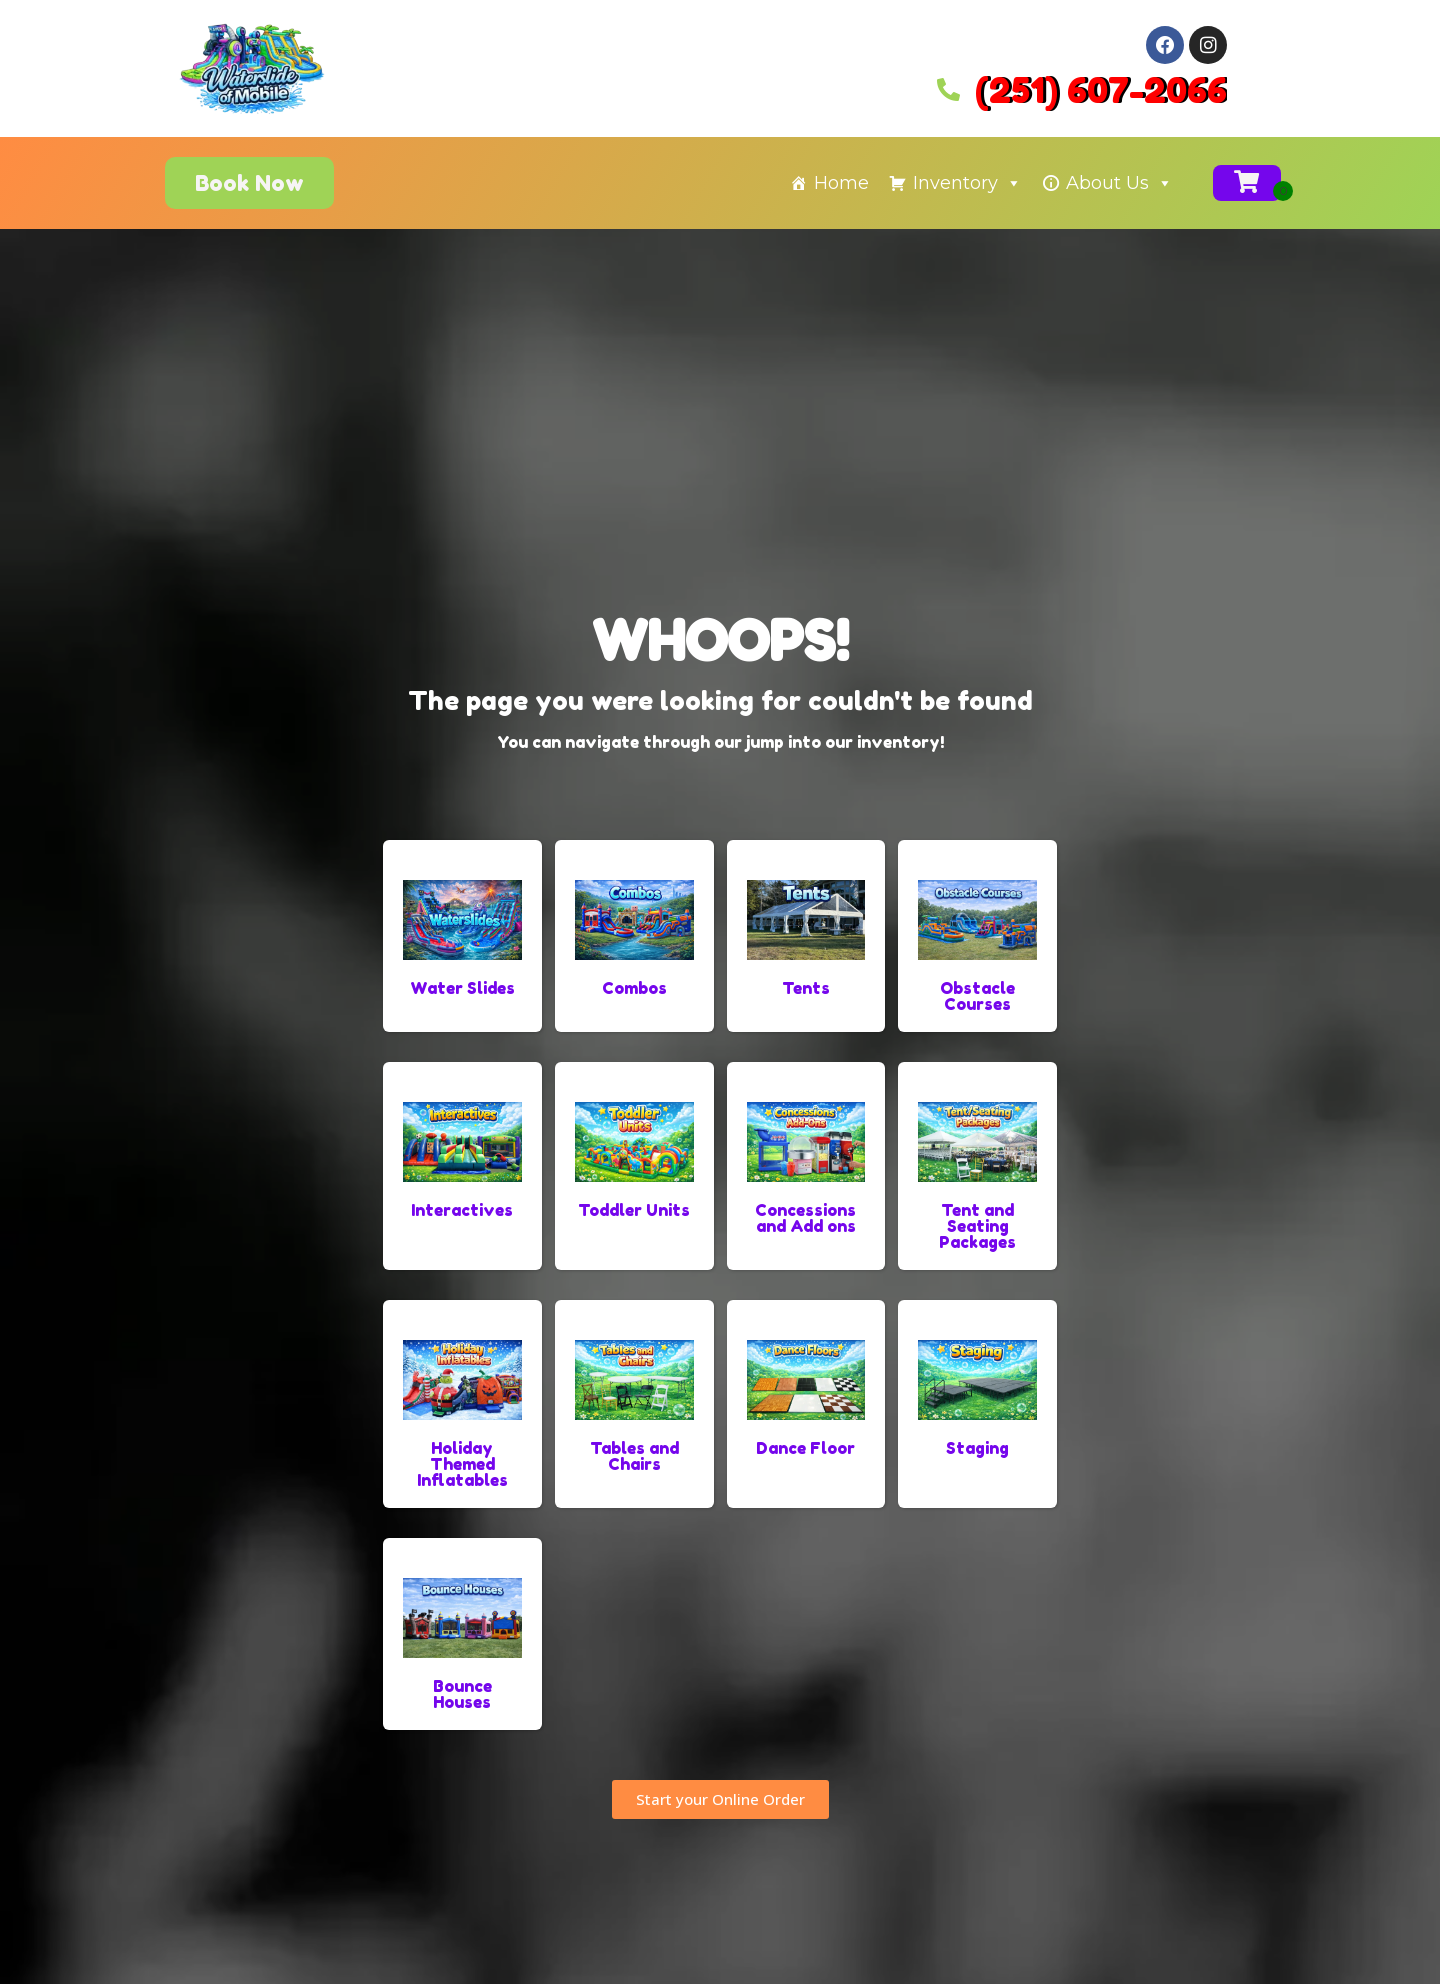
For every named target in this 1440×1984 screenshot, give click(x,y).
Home (841, 183)
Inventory (967, 183)
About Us (1119, 183)
